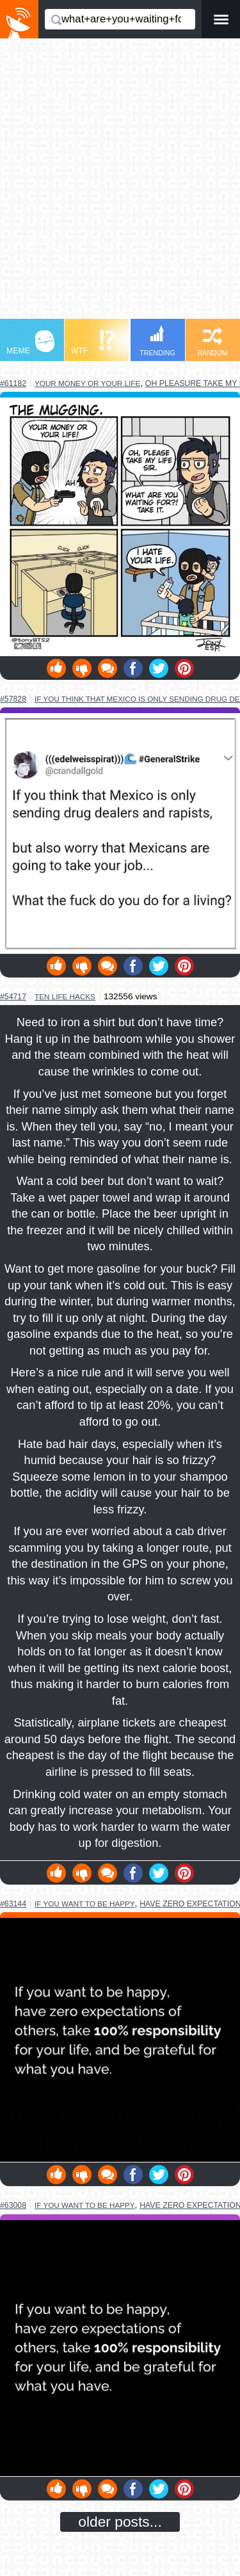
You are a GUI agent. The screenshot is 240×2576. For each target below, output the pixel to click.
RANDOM (212, 341)
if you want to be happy (85, 1903)
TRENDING (157, 341)
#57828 (13, 699)
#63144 (13, 1903)
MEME (30, 342)
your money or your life (87, 383)
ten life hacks (65, 996)
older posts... (120, 2521)
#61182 (13, 383)
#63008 (13, 2205)
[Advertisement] (120, 185)
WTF (93, 342)
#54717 (13, 996)
